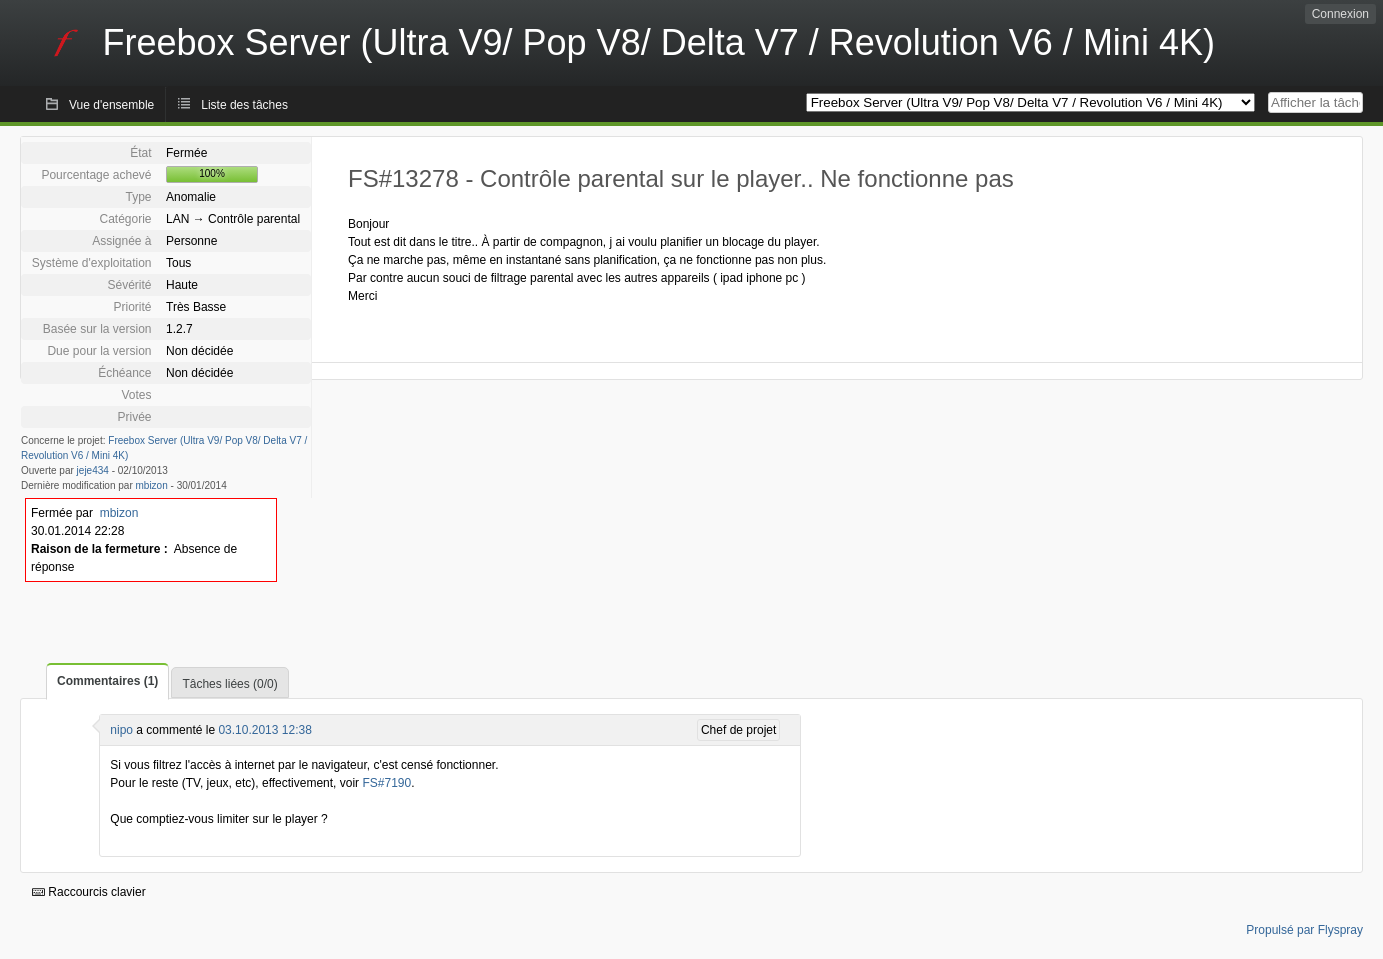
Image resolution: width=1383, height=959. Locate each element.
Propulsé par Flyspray (1304, 930)
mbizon (152, 485)
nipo (121, 730)
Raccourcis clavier (89, 892)
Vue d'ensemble (111, 105)
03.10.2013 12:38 (264, 730)
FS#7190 (386, 783)
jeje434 (93, 470)
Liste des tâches (244, 105)
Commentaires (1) (107, 681)
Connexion (1340, 14)
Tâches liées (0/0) (229, 684)
